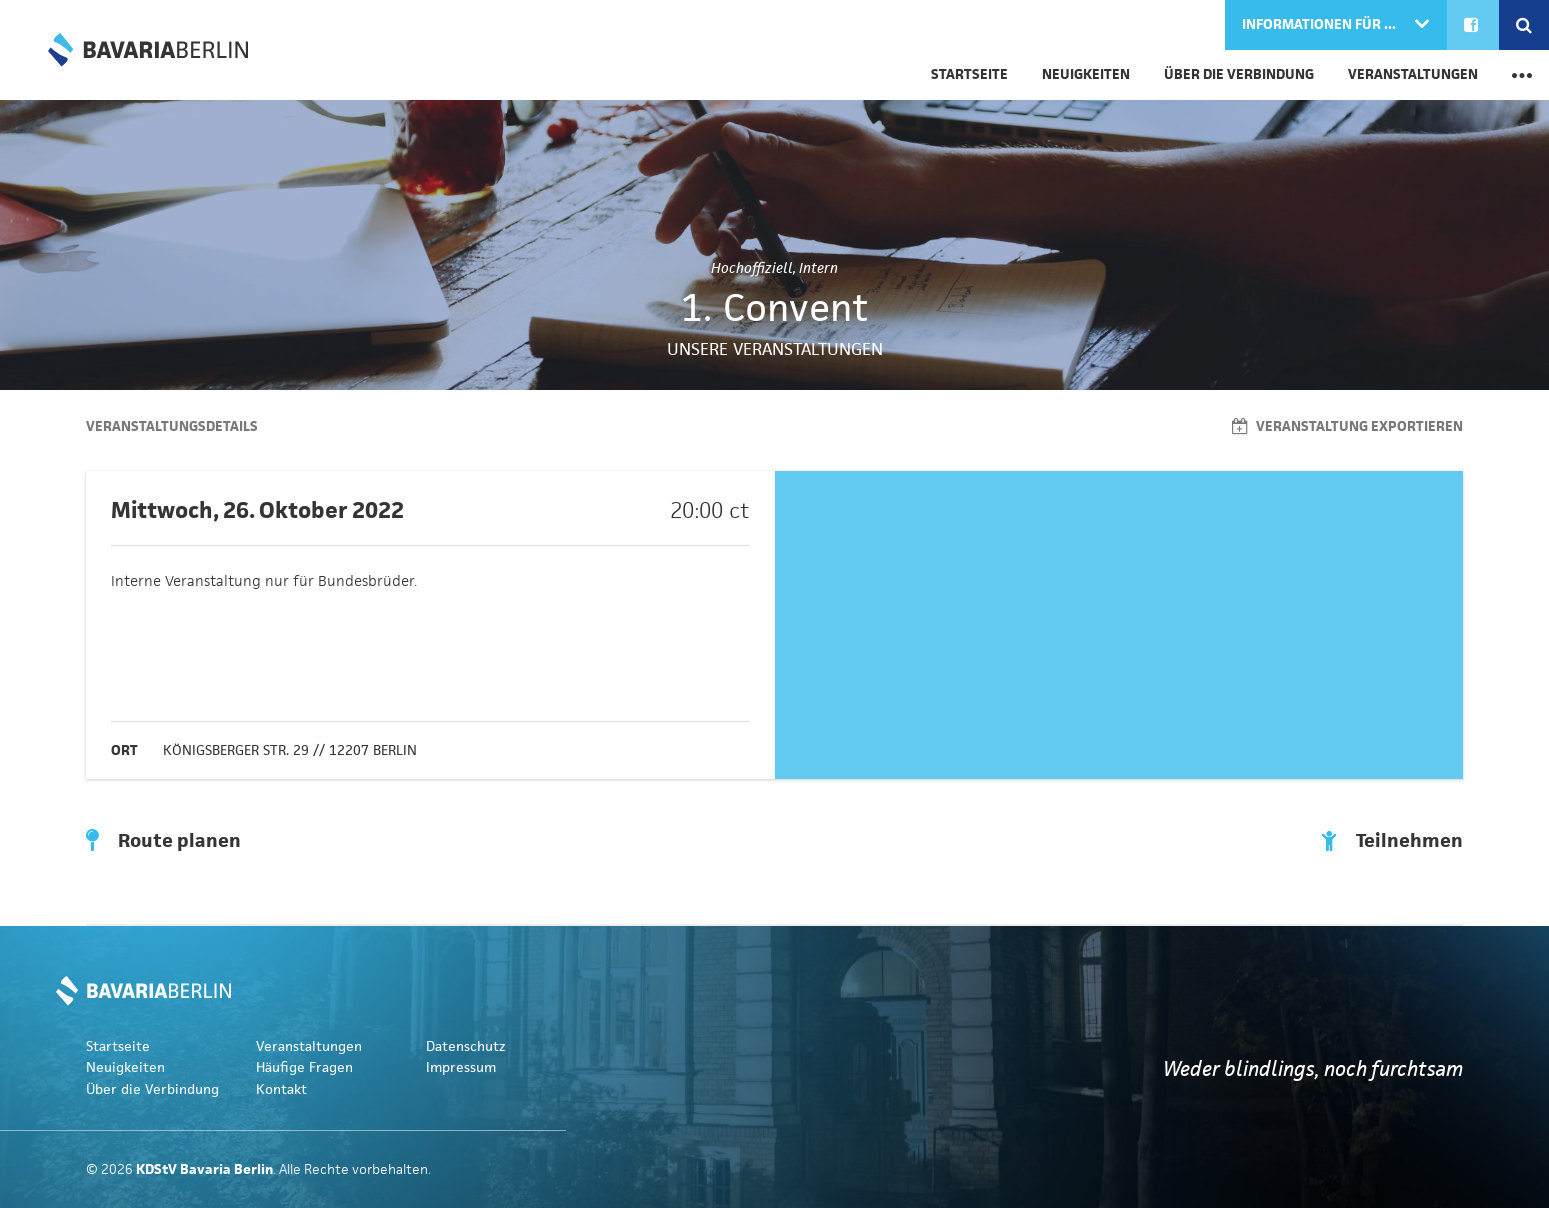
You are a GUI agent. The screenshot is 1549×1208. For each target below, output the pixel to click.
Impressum (461, 1067)
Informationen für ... (1320, 24)
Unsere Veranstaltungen (775, 349)
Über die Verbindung (1239, 74)
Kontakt (281, 1089)
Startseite (969, 74)
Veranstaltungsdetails (172, 426)
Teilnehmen (1392, 841)
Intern (818, 268)
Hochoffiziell (752, 268)
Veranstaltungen (1413, 74)
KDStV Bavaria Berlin (148, 50)
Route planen (163, 841)
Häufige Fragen (304, 1067)
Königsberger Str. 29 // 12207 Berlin (290, 750)
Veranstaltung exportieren (1347, 426)
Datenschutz (466, 1046)
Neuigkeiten (1086, 74)
